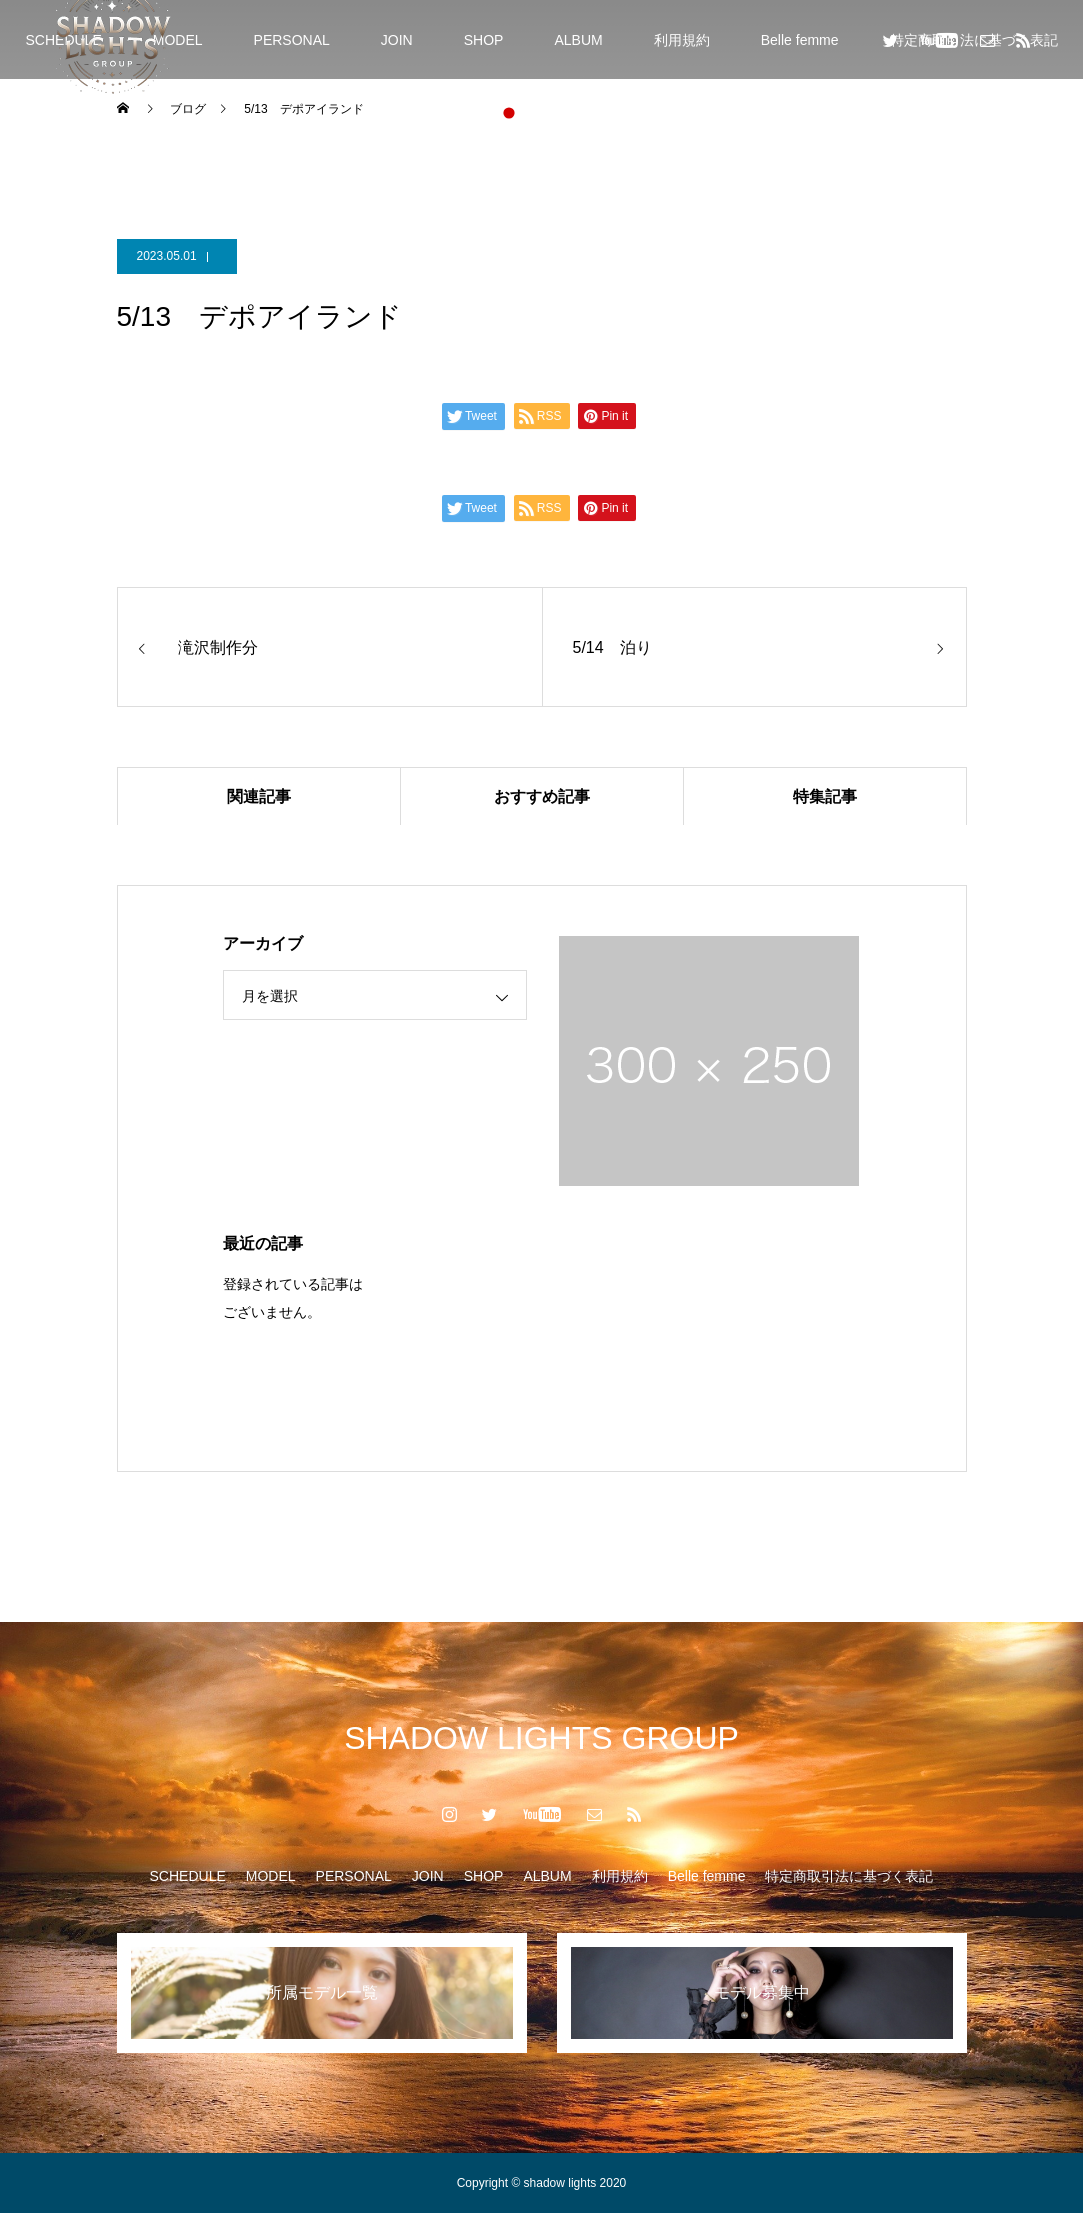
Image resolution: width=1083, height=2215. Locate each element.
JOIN (397, 40)
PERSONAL (292, 40)
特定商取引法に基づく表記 (849, 1878)
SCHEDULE (188, 1878)
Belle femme (800, 40)
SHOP (484, 40)
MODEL (178, 40)
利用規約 (682, 40)
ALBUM (578, 40)
